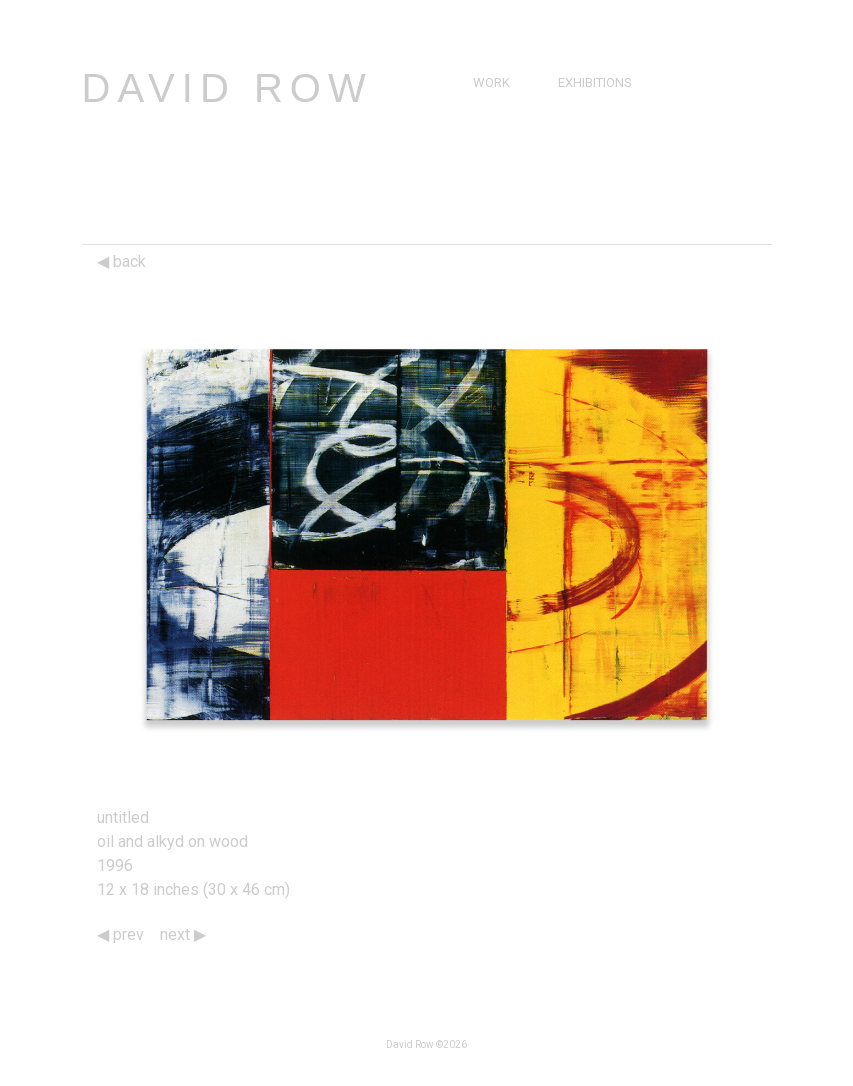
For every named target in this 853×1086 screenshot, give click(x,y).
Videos (585, 151)
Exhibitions (595, 82)
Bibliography (516, 174)
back (121, 261)
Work (491, 82)
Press (582, 128)
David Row (227, 88)
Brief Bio (501, 128)
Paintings (504, 105)
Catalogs (595, 174)
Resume (498, 151)
